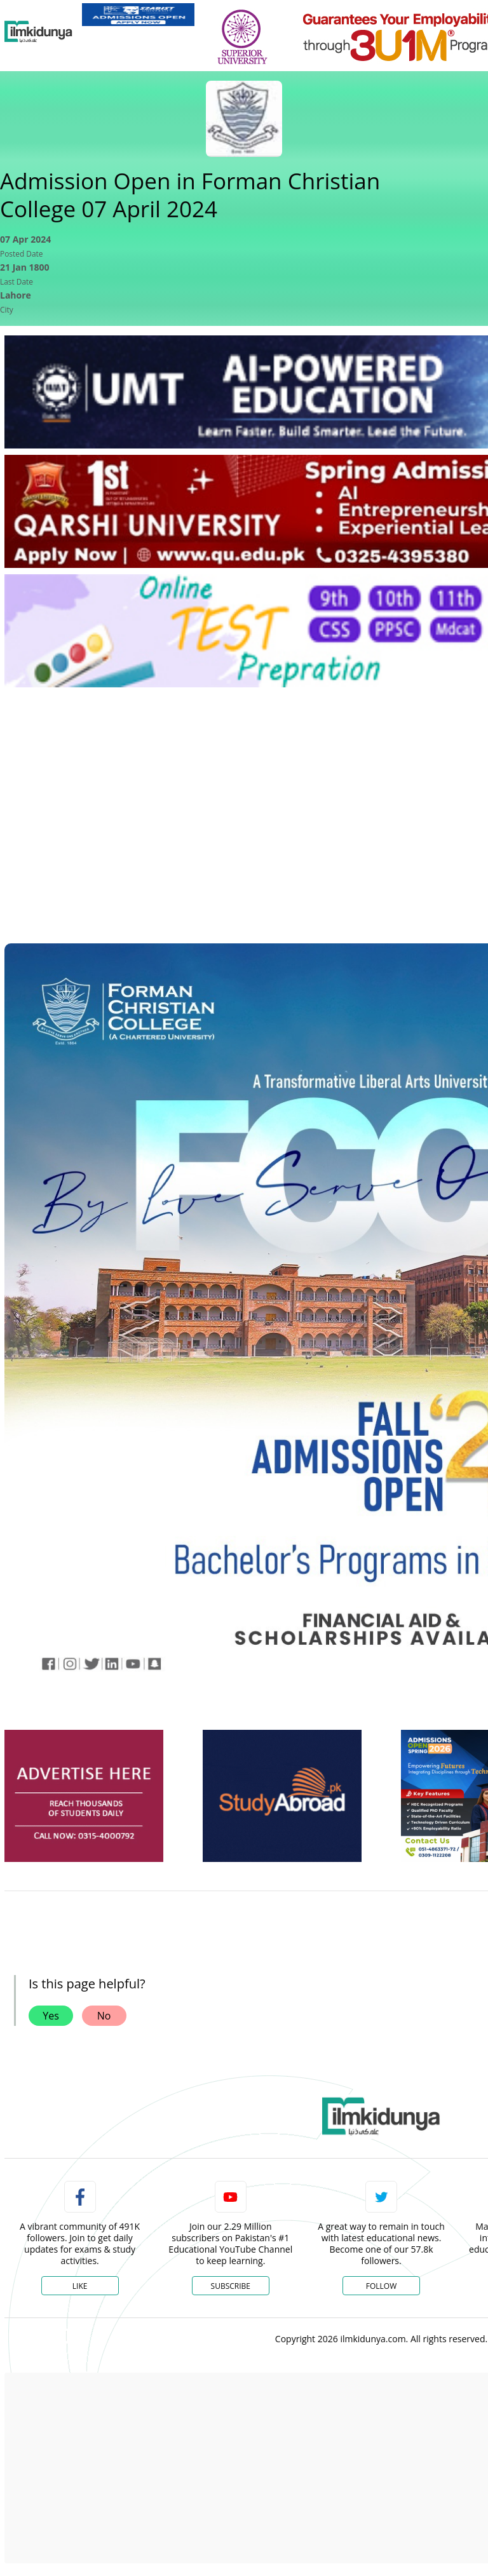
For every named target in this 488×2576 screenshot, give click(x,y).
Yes (51, 2016)
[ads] (83, 1796)
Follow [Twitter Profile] (381, 2286)
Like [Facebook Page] (80, 2286)
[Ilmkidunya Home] (38, 31)
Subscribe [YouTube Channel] (230, 2286)
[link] (138, 14)
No (104, 2016)
